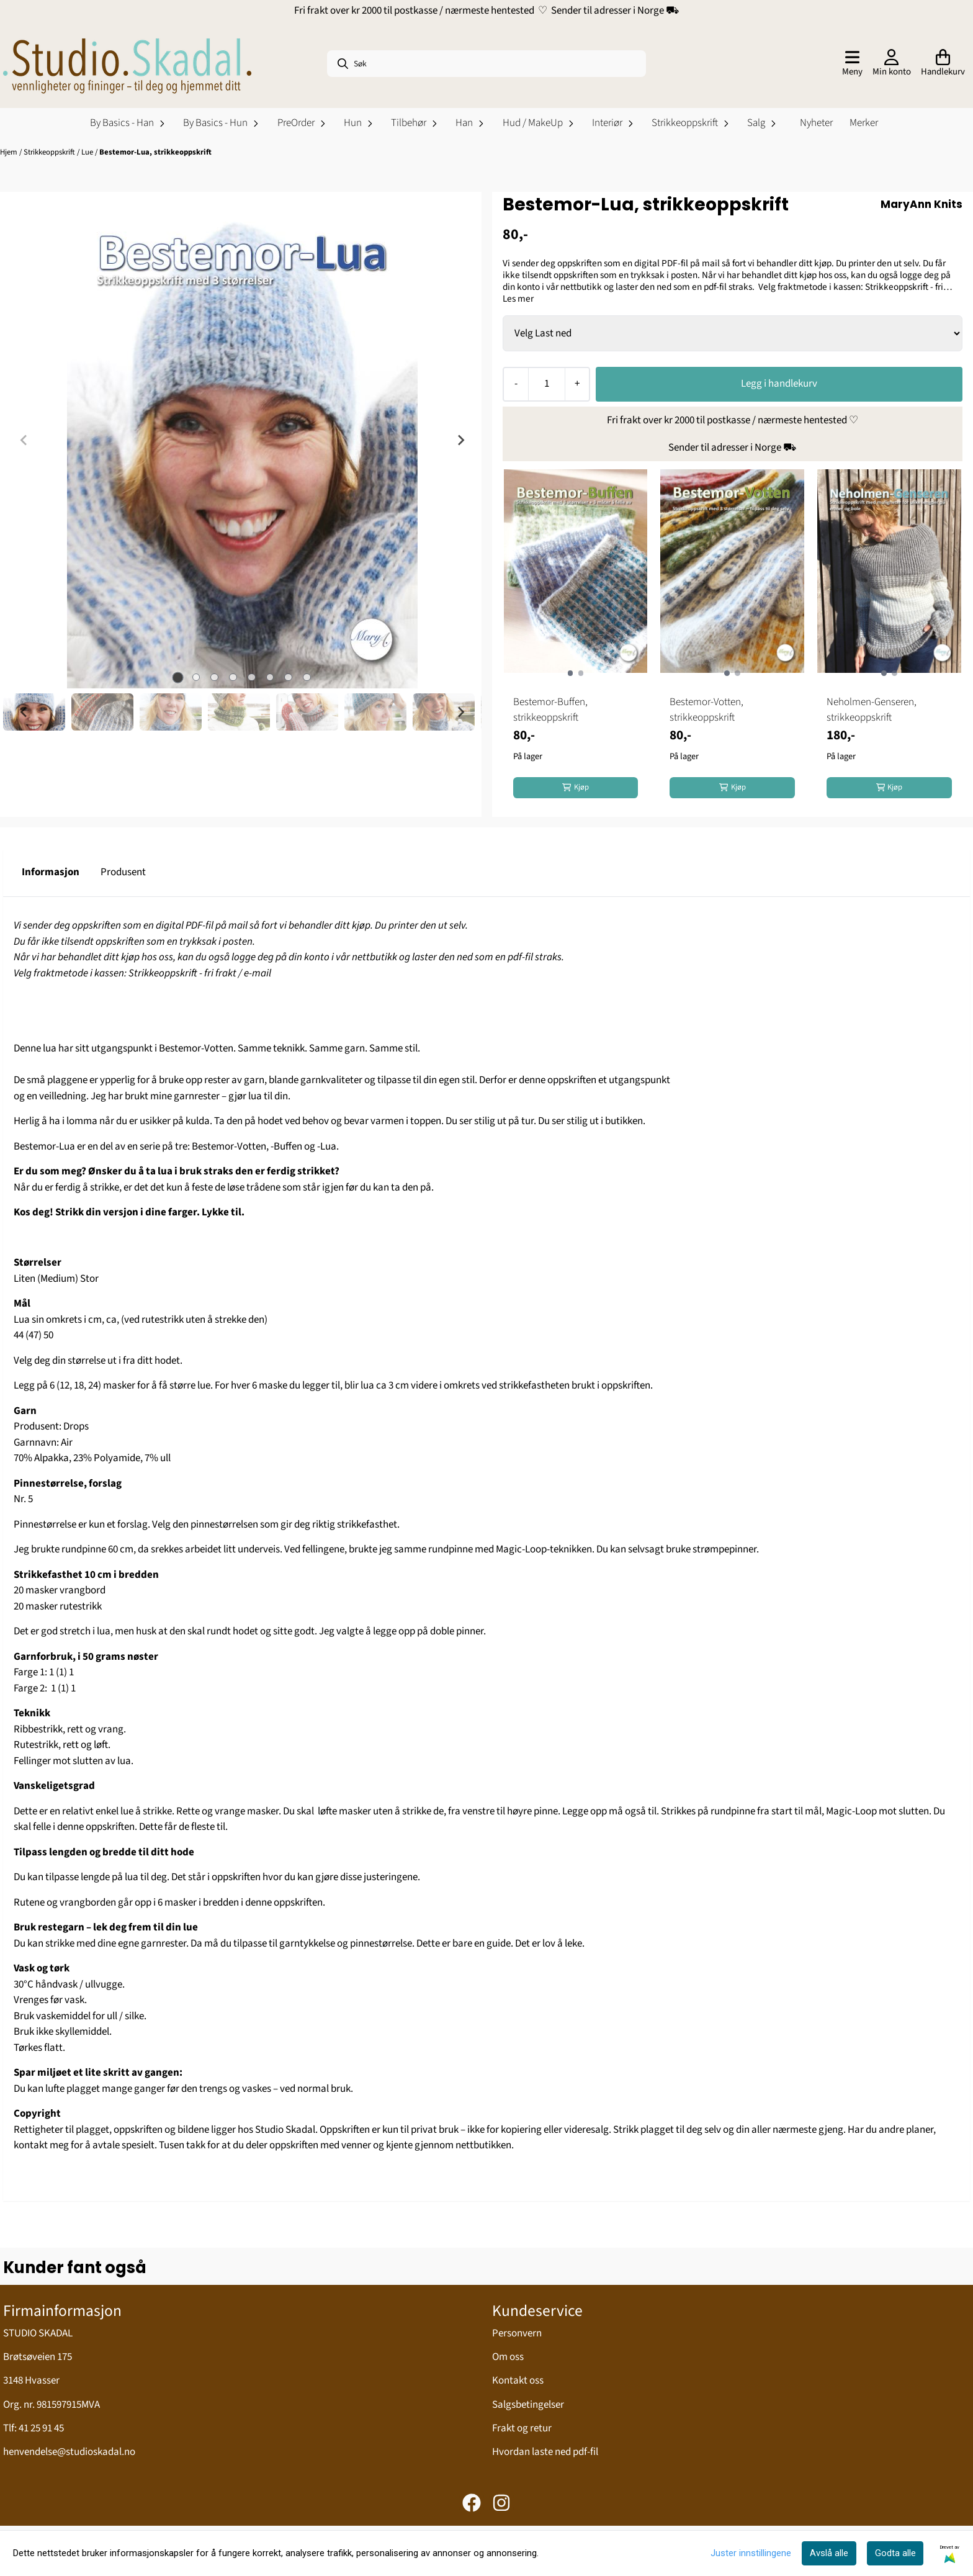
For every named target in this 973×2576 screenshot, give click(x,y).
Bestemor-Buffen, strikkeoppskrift (550, 710)
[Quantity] (546, 384)
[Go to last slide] (24, 712)
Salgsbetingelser (528, 2404)
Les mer (518, 299)
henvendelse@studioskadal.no (69, 2451)
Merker (864, 122)
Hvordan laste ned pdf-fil (545, 2451)
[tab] (177, 677)
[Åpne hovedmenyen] (852, 64)
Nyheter (816, 122)
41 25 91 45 (41, 2428)
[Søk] (486, 63)
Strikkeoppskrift (50, 152)
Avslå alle (829, 2553)
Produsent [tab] (123, 872)
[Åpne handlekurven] (943, 64)
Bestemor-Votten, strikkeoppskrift (706, 710)
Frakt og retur (522, 2428)
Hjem (9, 152)
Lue (88, 152)
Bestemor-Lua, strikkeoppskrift (155, 152)
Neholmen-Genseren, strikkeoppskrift (872, 710)
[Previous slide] (24, 440)
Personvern (517, 2333)
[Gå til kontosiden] (892, 64)
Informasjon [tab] (50, 872)
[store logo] (127, 64)
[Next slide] (460, 440)
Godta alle (895, 2553)
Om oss (508, 2356)
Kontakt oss (518, 2380)
